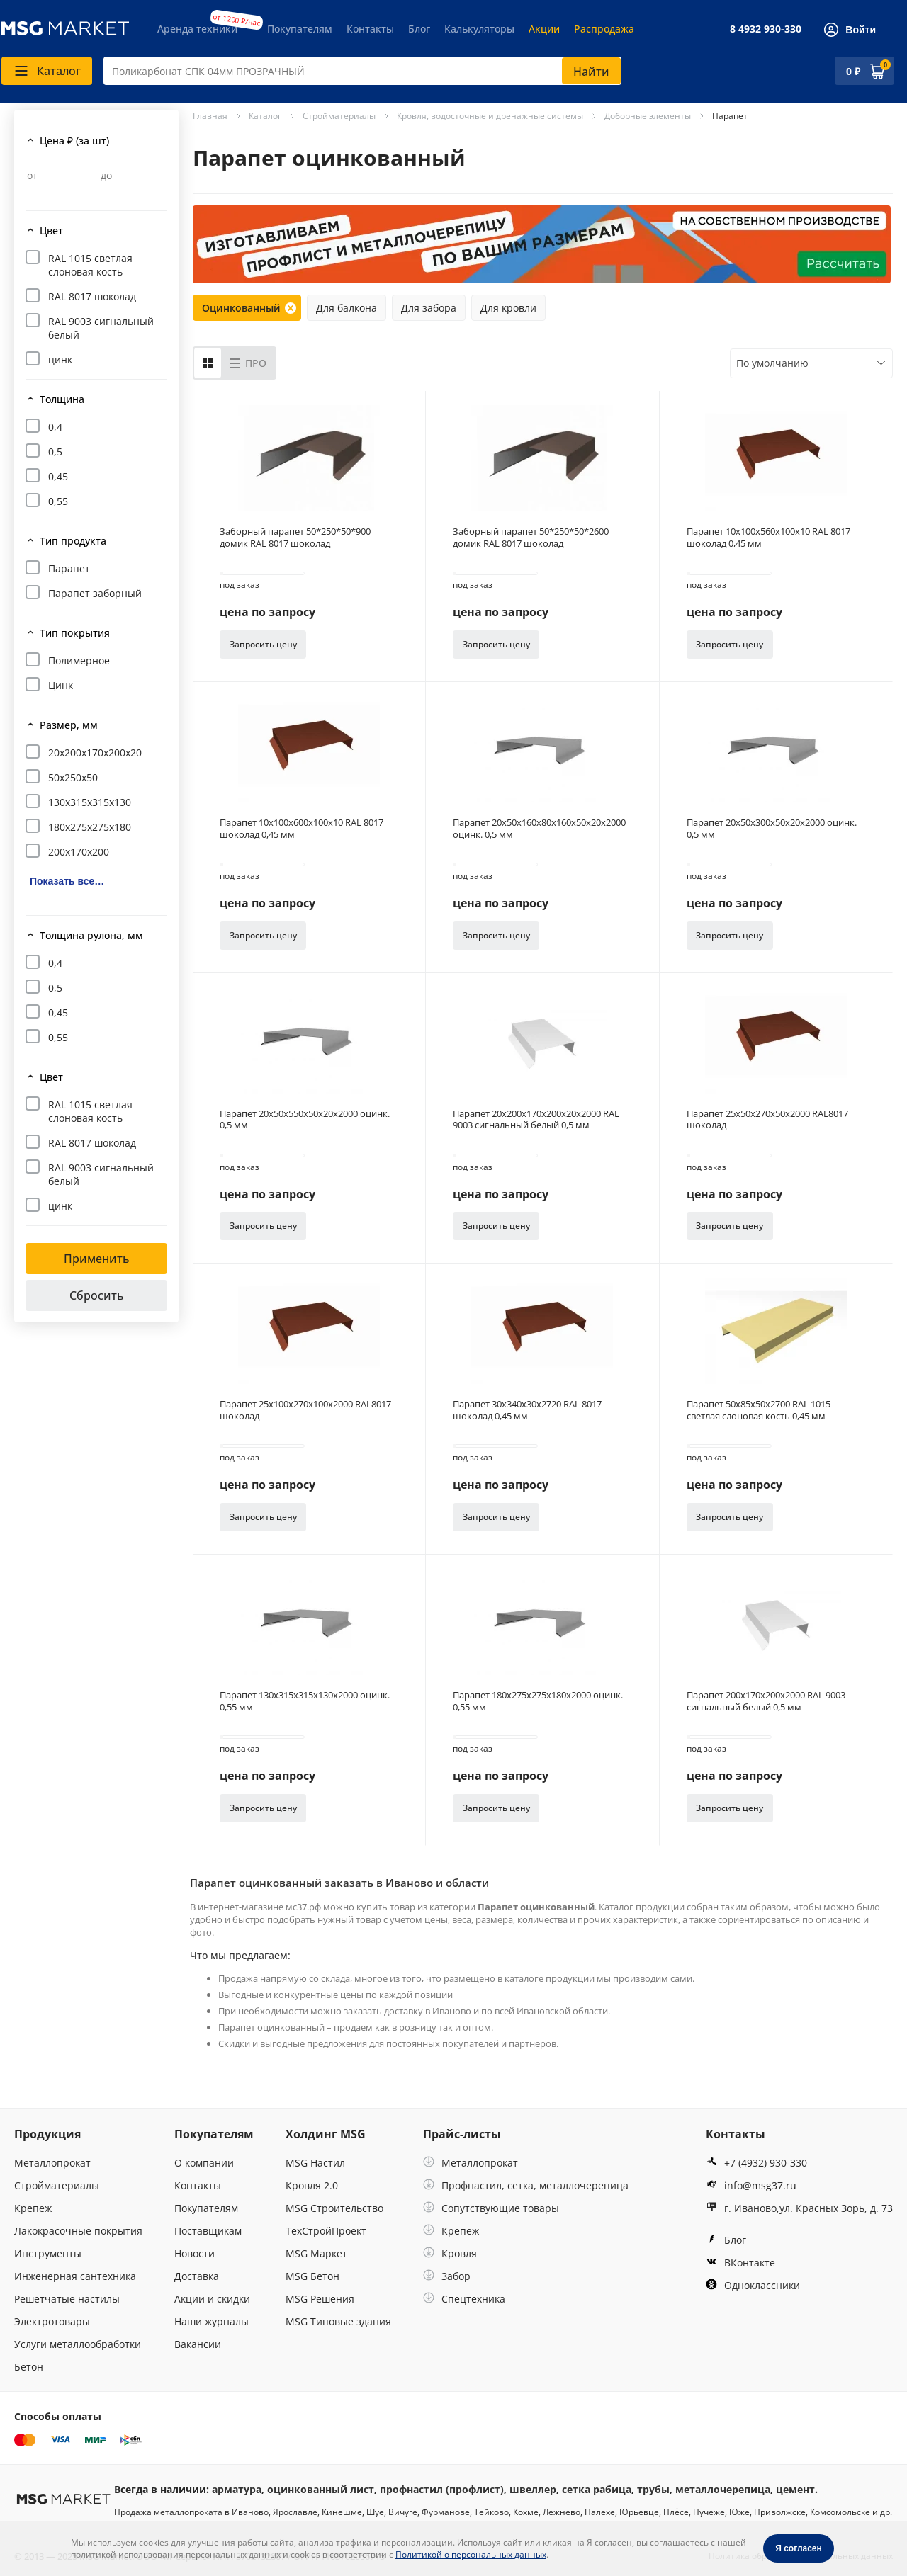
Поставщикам (208, 2230)
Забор (447, 2276)
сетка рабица (596, 2489)
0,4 (55, 426)
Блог (419, 28)
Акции (544, 28)
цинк (60, 359)
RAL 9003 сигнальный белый (101, 327)
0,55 (58, 501)
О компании (204, 2162)
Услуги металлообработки (77, 2344)
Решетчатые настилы (67, 2298)
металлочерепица (722, 2489)
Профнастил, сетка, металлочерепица (526, 2185)
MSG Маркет (316, 2253)
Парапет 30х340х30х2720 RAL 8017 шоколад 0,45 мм (527, 1410)
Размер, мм (69, 725)
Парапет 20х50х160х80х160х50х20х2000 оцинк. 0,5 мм (539, 829)
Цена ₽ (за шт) (74, 140)
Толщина (62, 399)
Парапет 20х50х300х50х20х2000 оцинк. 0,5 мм (772, 829)
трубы (653, 2489)
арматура (236, 2489)
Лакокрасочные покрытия (78, 2230)
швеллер (532, 2489)
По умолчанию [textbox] (772, 363)
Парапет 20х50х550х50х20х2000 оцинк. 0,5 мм (305, 1120)
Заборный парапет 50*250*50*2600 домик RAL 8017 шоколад (531, 538)
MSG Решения (320, 2298)
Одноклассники (753, 2285)
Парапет (69, 568)
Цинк (60, 685)
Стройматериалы (56, 2185)
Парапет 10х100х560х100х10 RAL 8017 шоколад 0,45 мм (768, 538)
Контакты (370, 28)
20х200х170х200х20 (95, 752)
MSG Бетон (312, 2276)
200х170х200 (78, 851)
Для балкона (346, 307)
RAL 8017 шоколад (92, 296)
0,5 (55, 451)
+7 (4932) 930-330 (756, 2162)
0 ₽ (853, 71)
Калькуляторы (479, 28)
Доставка (196, 2276)
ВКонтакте (740, 2262)
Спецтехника (464, 2298)
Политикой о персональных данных (470, 2554)
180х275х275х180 (89, 827)
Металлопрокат (52, 2162)
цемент (795, 2489)
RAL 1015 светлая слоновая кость (90, 264)
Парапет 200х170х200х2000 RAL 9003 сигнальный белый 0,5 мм (766, 1701)
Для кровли (508, 307)
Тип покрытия (75, 633)
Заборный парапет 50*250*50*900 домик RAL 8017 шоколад (295, 538)
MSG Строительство (334, 2208)
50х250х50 (73, 777)
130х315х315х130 (89, 802)
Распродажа (604, 28)
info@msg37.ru (751, 2185)
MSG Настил (315, 2162)
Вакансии (197, 2344)
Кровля (450, 2253)
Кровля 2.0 (312, 2185)
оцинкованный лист (320, 2489)
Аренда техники (197, 28)
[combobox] (362, 71)
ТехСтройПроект (326, 2230)
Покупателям (299, 28)
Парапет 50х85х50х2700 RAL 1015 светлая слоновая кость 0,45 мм (758, 1410)
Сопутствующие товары (491, 2208)
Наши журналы (211, 2321)
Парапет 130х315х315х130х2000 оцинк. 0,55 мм (305, 1701)
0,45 (58, 476)
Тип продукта (73, 540)
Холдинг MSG (326, 2134)
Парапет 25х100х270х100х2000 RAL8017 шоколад (305, 1410)
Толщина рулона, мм (91, 935)
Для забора (428, 307)
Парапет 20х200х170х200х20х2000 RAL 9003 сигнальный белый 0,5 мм (536, 1120)
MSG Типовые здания (338, 2321)
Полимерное (79, 660)
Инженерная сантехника (75, 2276)
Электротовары (52, 2321)
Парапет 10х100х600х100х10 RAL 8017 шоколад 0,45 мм (301, 829)
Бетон (28, 2366)
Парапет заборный (95, 593)
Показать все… (67, 881)
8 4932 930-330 (765, 28)
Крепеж (33, 2208)
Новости (194, 2253)
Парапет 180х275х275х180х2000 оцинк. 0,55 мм (538, 1701)
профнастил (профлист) (442, 2489)
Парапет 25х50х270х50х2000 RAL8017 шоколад (767, 1120)
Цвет (51, 230)
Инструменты (47, 2253)
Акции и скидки (212, 2298)
